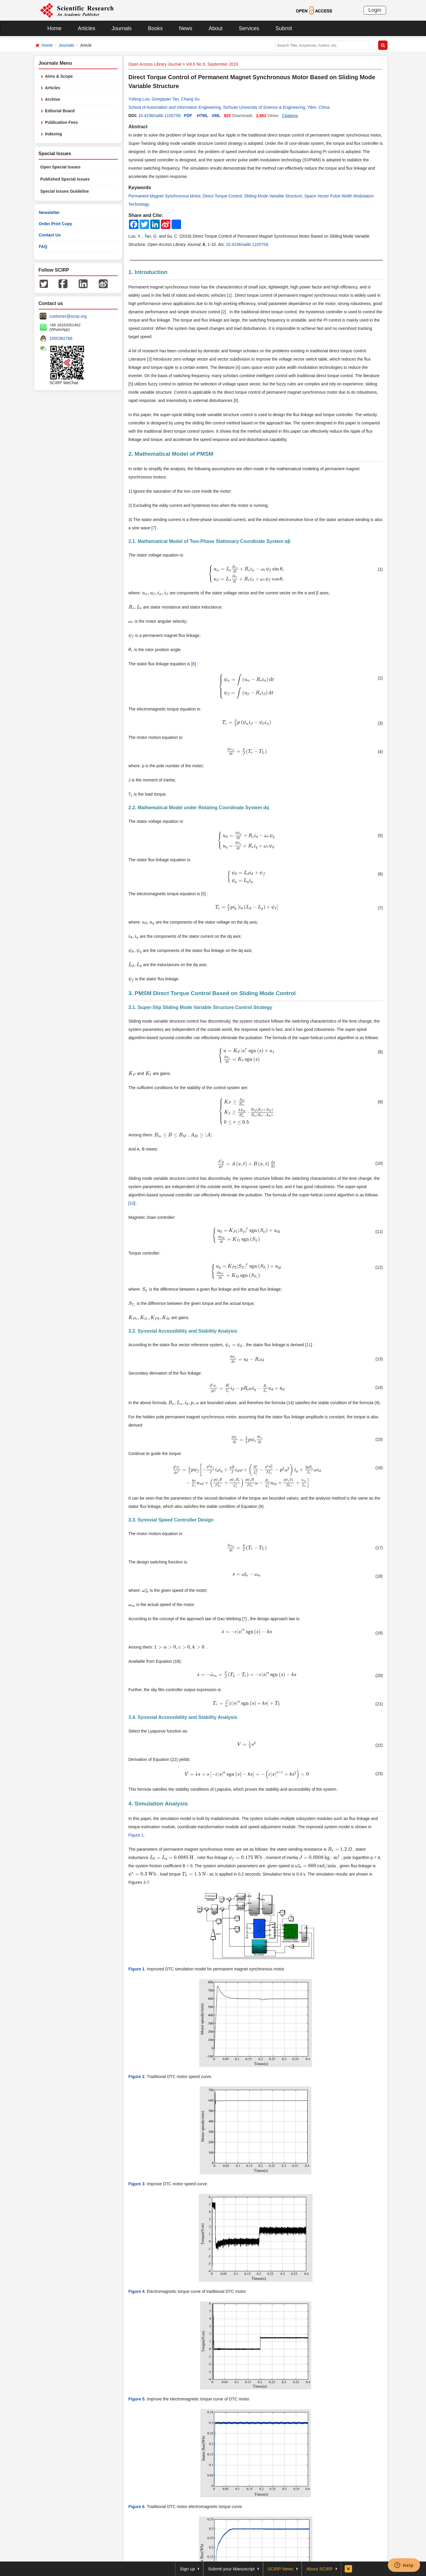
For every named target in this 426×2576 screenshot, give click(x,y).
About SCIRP (319, 2568)
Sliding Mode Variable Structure (273, 196)
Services (249, 28)
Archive (52, 99)
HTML (202, 115)
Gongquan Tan (165, 99)
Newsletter (49, 212)
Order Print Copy (55, 223)
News (185, 28)
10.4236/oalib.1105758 (159, 115)
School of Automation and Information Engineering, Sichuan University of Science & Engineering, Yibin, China (228, 107)
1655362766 (60, 338)
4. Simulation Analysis (158, 1803)
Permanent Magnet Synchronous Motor (164, 196)
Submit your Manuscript (231, 2568)
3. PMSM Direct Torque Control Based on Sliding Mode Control (212, 993)
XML (216, 115)
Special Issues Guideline (64, 191)
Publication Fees (61, 122)
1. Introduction (147, 272)
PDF (188, 115)
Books (155, 28)
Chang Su (190, 99)
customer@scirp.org (67, 316)
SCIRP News (280, 2568)
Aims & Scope (59, 76)
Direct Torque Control (222, 196)
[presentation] (246, 573)
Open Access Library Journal (154, 64)
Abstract (138, 126)
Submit (283, 28)
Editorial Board (60, 110)
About (215, 28)
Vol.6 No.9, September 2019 (212, 64)
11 (308, 1344)
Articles (86, 28)
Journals (122, 28)
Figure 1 (135, 1835)
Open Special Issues (60, 167)
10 (132, 1203)
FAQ (43, 246)
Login (374, 10)
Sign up (187, 2568)
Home (54, 28)
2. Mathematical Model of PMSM (170, 454)
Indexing (53, 134)
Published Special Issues (65, 179)
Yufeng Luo (138, 99)
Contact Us (50, 235)
